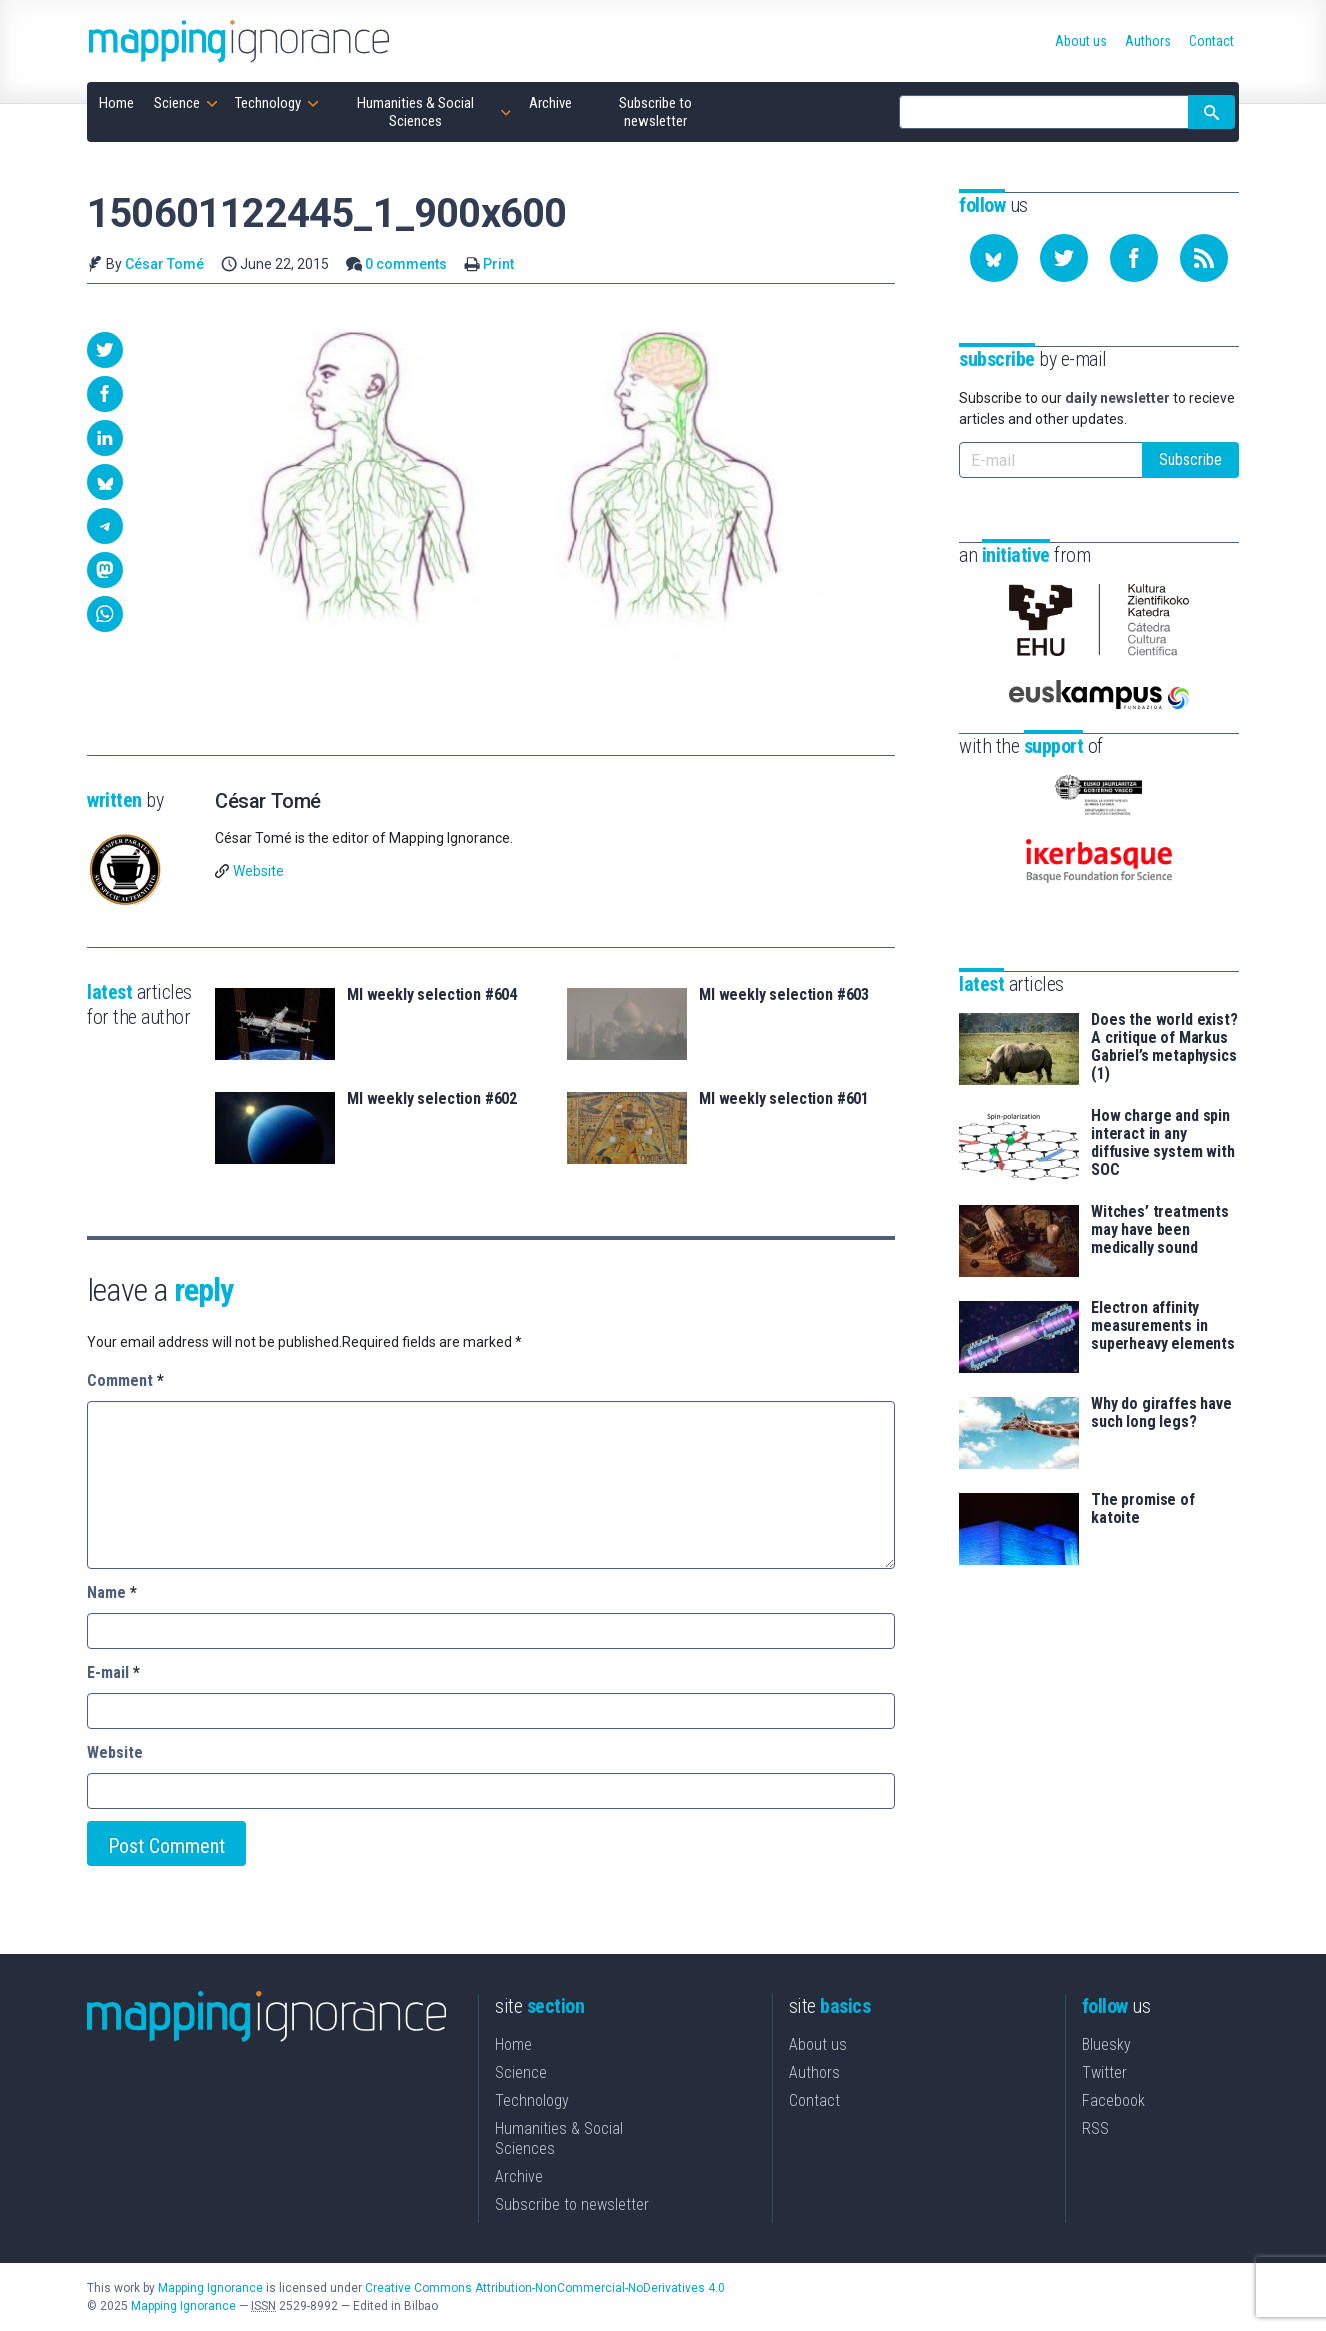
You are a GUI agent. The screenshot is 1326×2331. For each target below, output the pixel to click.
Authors (814, 2072)
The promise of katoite (1143, 1509)
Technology (532, 2100)
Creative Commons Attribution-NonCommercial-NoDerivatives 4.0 (545, 2288)
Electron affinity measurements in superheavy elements (1163, 1326)
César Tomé (164, 264)
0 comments (406, 264)
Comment (125, 1380)
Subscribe (1190, 459)
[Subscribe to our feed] (1204, 258)
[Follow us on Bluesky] (994, 258)
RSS (1095, 2128)
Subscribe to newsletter (572, 2204)
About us (818, 2044)
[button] (105, 350)
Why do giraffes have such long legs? (1161, 1413)
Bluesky (1106, 2044)
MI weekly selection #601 (784, 1099)
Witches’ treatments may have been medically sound (1160, 1230)
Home (513, 2044)
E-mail (113, 1672)
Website (258, 871)
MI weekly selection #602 (432, 1099)
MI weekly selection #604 (432, 995)
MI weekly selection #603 (784, 995)
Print (498, 264)
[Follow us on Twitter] (1064, 258)
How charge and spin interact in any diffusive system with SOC (1163, 1143)
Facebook (1113, 2100)
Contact (814, 2100)
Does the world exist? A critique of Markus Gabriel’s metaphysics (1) (1164, 1047)
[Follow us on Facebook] (1134, 258)
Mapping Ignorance (210, 2288)
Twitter (1104, 2072)
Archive (519, 2176)
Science (521, 2072)
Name (112, 1592)
